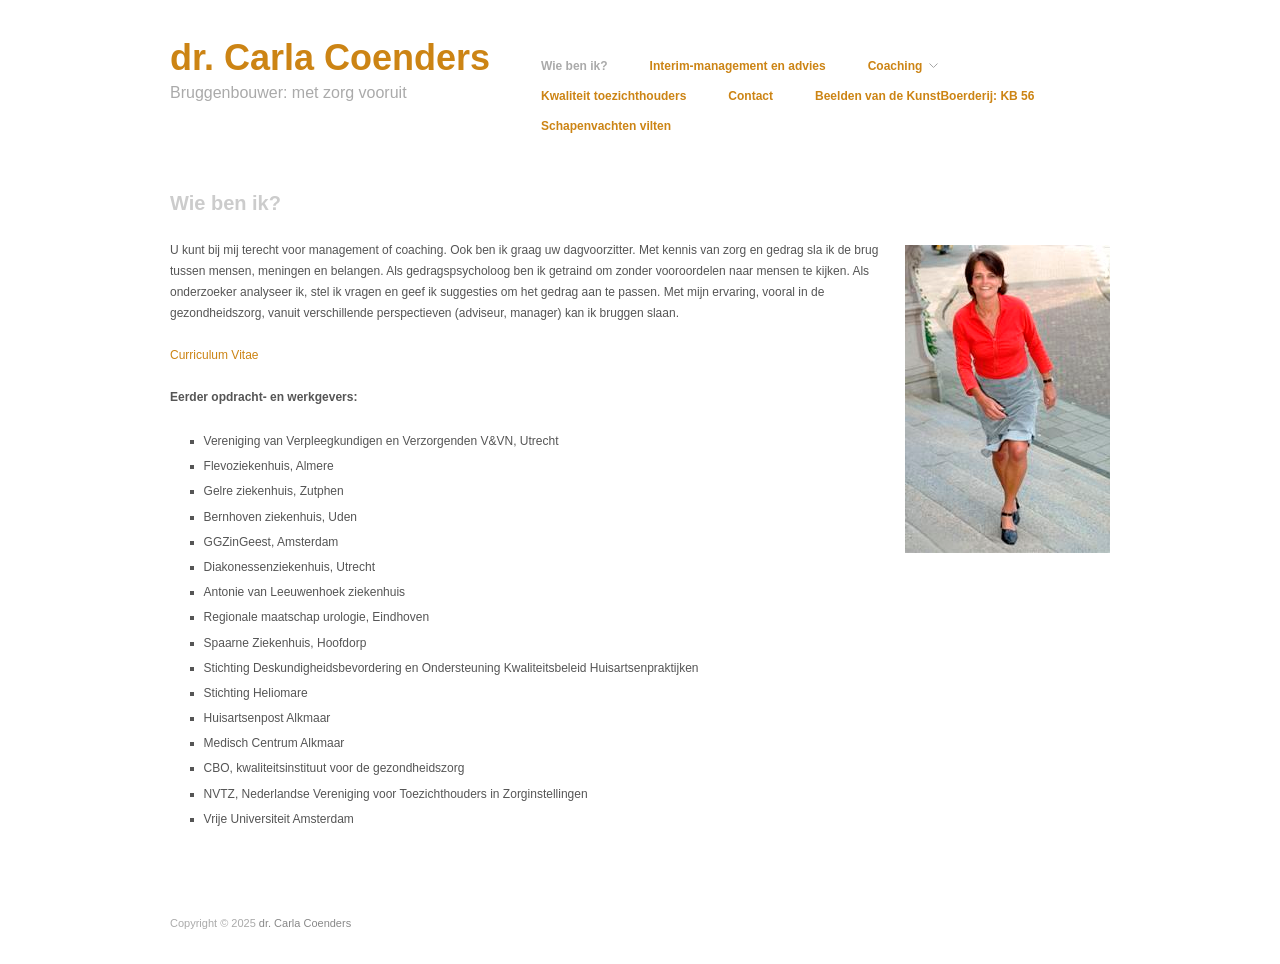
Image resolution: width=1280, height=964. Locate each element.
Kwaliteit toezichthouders (613, 96)
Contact (750, 96)
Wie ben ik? (574, 66)
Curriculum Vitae (214, 355)
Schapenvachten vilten (606, 126)
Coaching (895, 66)
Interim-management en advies (738, 66)
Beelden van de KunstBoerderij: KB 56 (924, 96)
